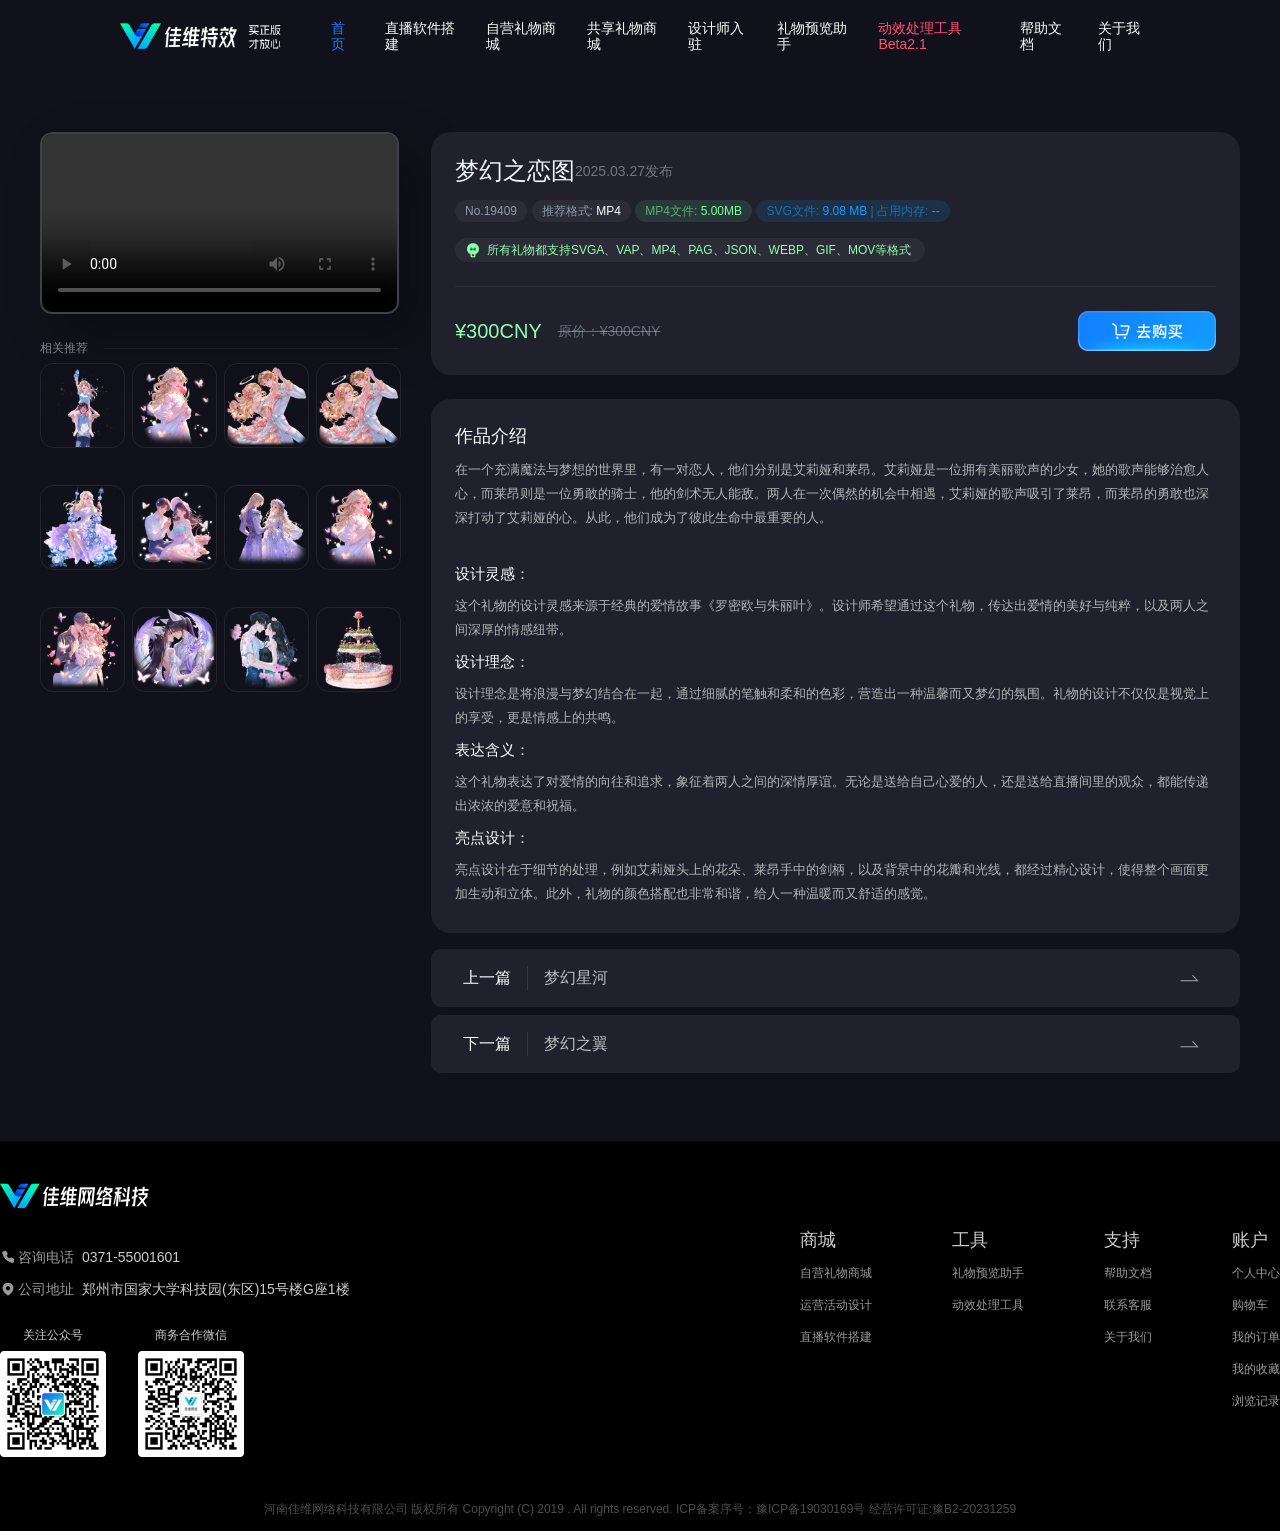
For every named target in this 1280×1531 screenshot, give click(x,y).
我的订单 (1256, 1337)
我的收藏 (1256, 1369)
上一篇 (835, 978)
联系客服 (1128, 1305)
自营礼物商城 (836, 1273)
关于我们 (1128, 1337)
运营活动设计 (836, 1305)
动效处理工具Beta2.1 (920, 36)
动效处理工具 (988, 1305)
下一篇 (835, 1044)
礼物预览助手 (988, 1273)
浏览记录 (1256, 1401)
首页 (338, 36)
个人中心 (1256, 1273)
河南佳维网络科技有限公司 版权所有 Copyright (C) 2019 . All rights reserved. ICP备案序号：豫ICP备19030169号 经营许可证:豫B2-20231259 (640, 1509)
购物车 (1250, 1305)
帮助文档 (1128, 1273)
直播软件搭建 (836, 1337)
